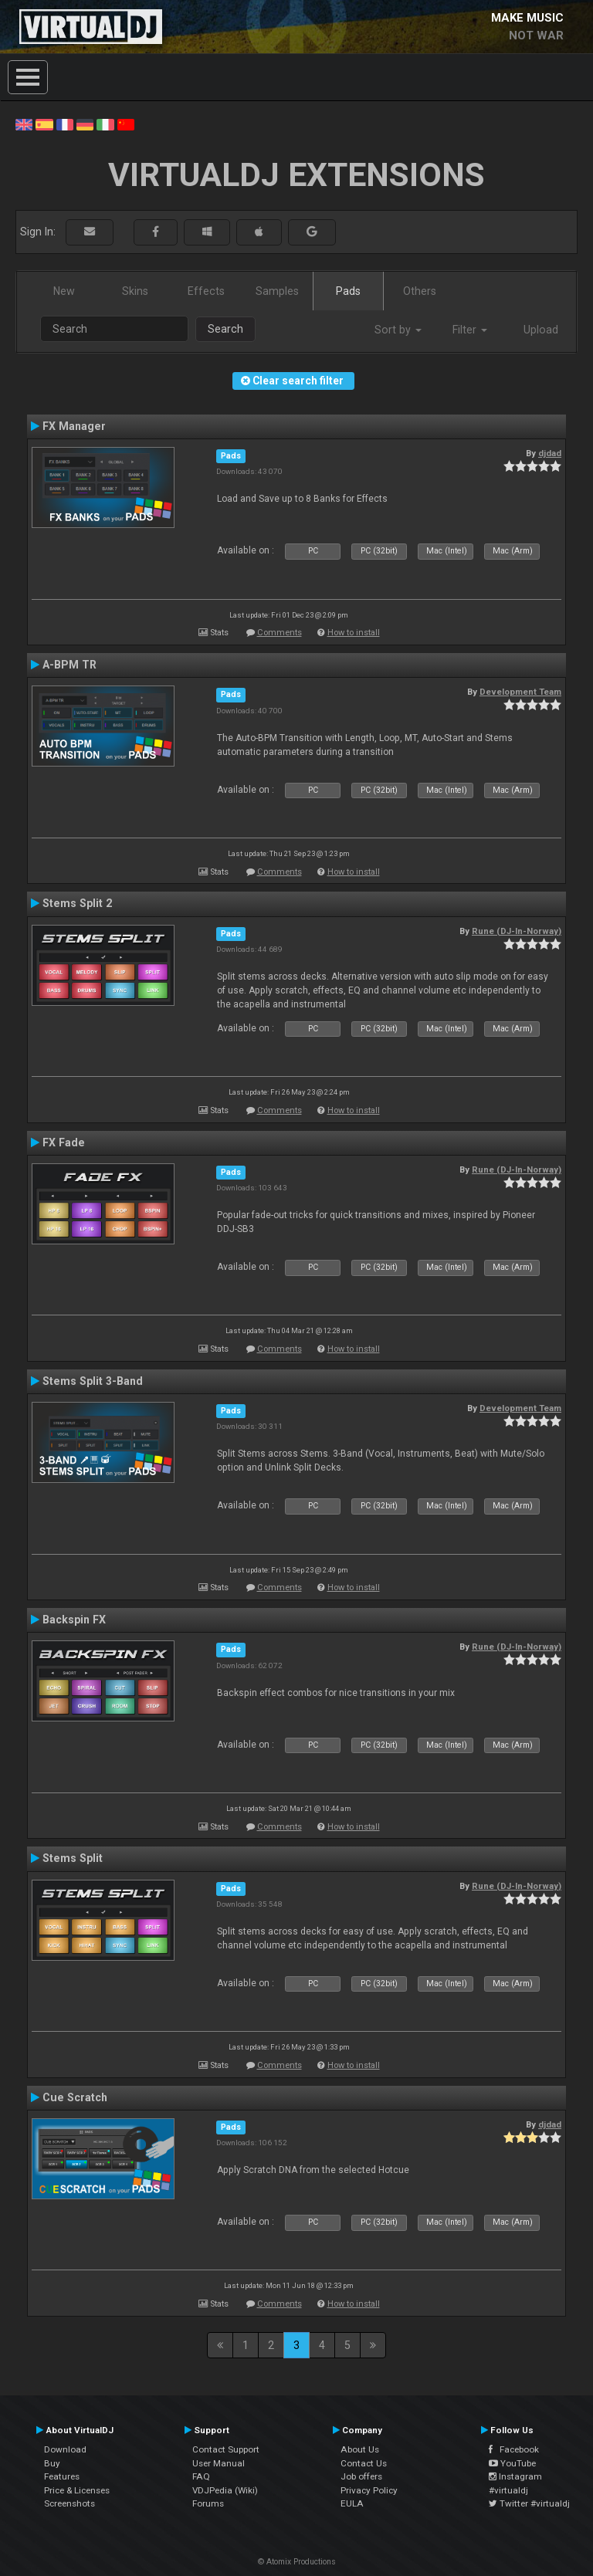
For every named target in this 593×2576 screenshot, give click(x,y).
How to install (353, 633)
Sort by (398, 329)
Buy (52, 2463)
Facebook (514, 2449)
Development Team (520, 691)
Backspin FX (74, 1619)
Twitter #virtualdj (529, 2503)
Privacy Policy (369, 2490)
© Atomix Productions (297, 2562)
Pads (348, 291)
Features (62, 2476)
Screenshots (69, 2503)
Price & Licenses (77, 2490)
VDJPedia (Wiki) (225, 2490)
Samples (277, 291)
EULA (352, 2503)
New (64, 291)
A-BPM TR (69, 664)
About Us (360, 2449)
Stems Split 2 (77, 903)
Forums (208, 2503)
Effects (206, 291)
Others (419, 291)
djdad (549, 453)
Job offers (361, 2476)
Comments (279, 633)
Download (65, 2449)
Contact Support (225, 2449)
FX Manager (74, 426)
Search (225, 329)
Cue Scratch (74, 2097)
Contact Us (364, 2463)
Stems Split (72, 1858)
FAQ (201, 2476)
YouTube (512, 2463)
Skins (135, 291)
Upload (541, 329)
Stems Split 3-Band (92, 1381)
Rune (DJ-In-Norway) (516, 931)
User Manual (218, 2463)
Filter (469, 329)
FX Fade (63, 1142)
